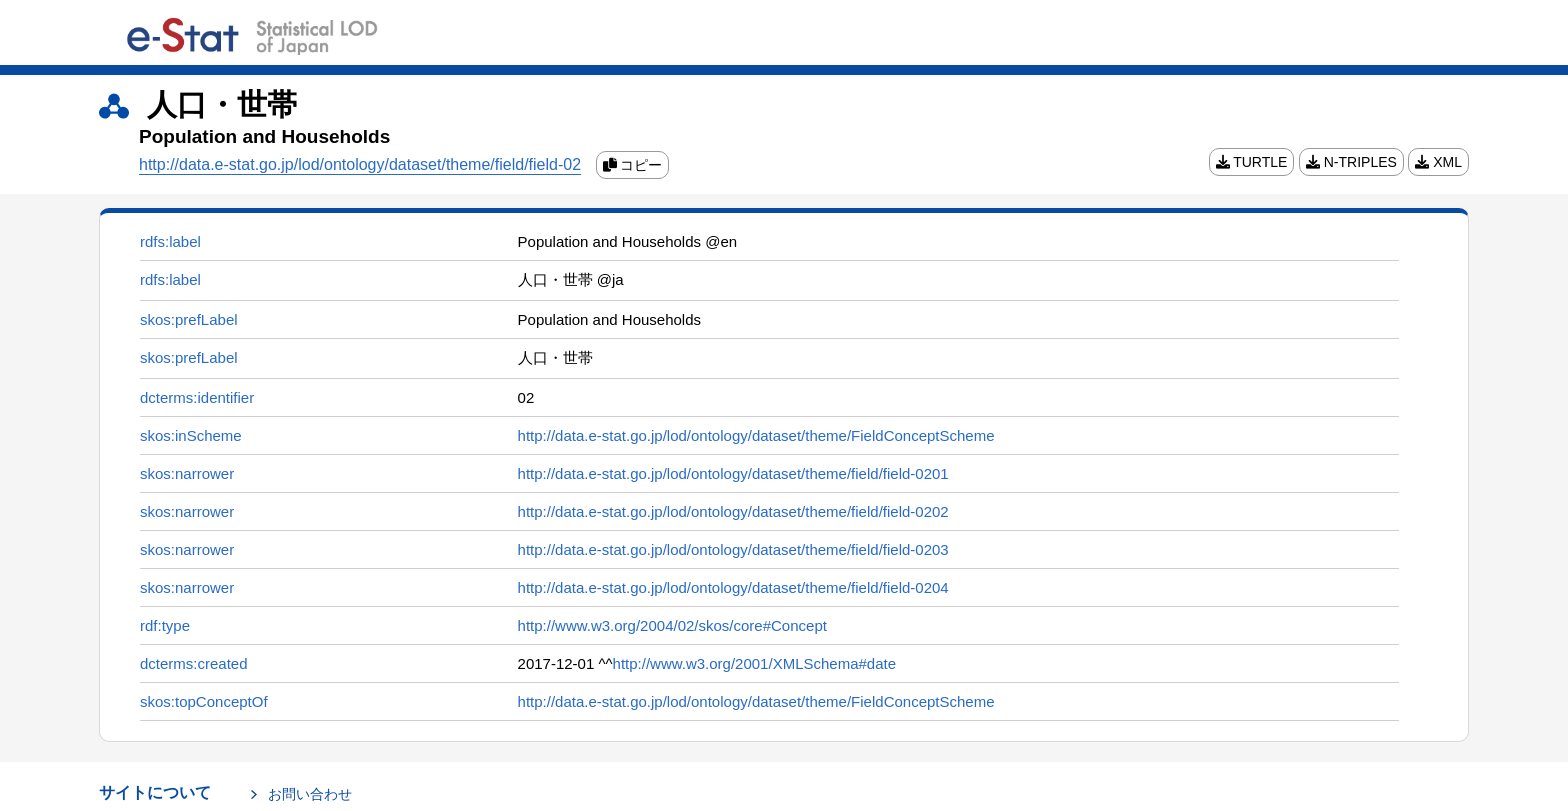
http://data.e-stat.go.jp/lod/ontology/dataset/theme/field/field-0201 (733, 473)
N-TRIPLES (1351, 162)
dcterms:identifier (197, 397)
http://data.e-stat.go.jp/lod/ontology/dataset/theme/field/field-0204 (733, 587)
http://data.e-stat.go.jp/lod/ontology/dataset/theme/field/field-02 (360, 164)
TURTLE (1252, 162)
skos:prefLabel (189, 319)
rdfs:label (170, 241)
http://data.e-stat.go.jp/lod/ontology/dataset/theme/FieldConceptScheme (756, 435)
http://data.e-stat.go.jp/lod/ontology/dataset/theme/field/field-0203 (733, 549)
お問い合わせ (310, 794)
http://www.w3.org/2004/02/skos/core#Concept (672, 625)
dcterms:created (194, 663)
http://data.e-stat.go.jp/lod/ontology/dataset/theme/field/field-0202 (733, 511)
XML (1438, 162)
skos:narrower (187, 473)
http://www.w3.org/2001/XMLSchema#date (755, 663)
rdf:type (165, 625)
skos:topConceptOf (204, 701)
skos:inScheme (191, 435)
